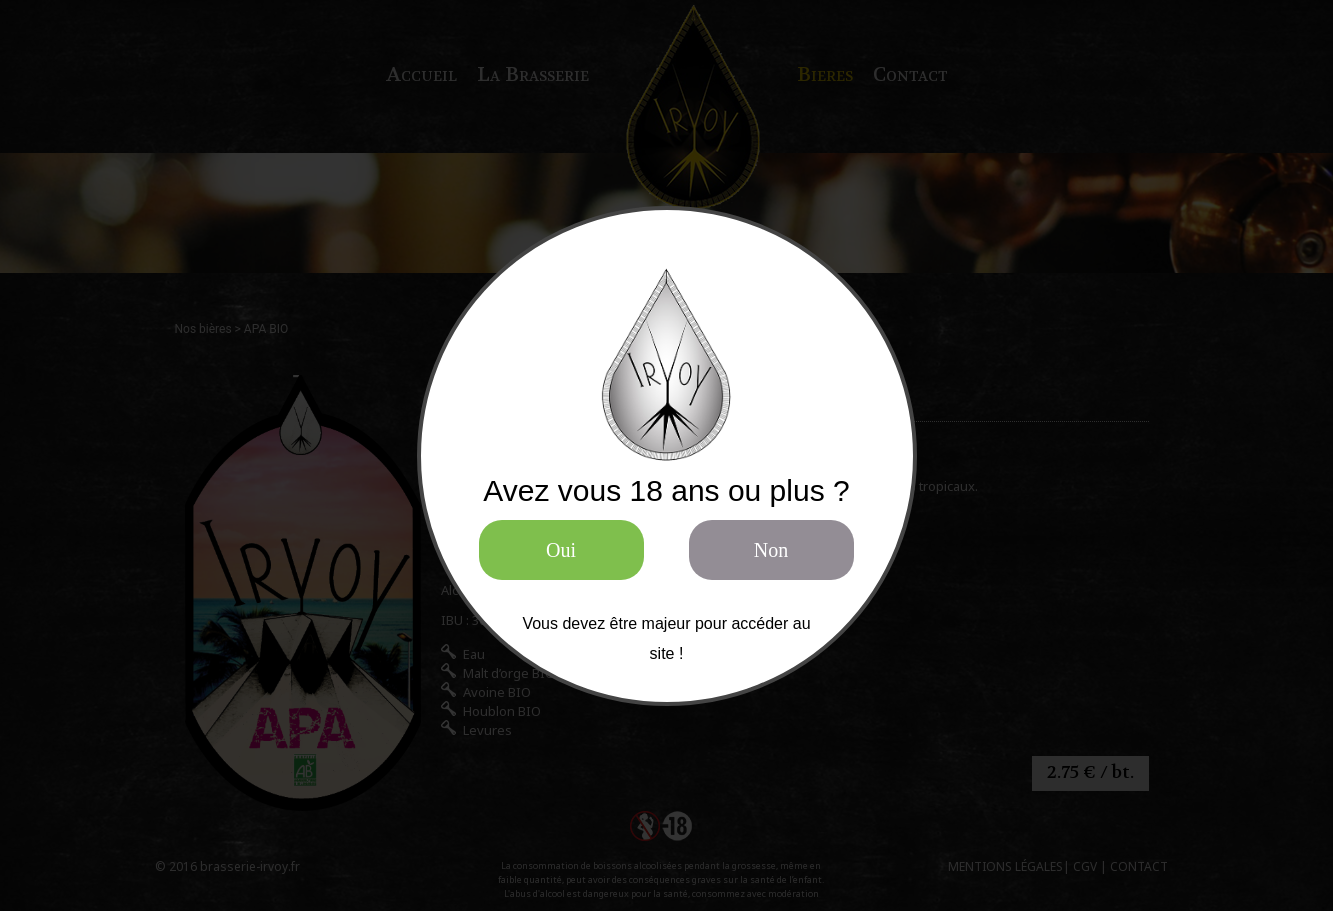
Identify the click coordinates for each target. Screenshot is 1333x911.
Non (771, 550)
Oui (561, 550)
